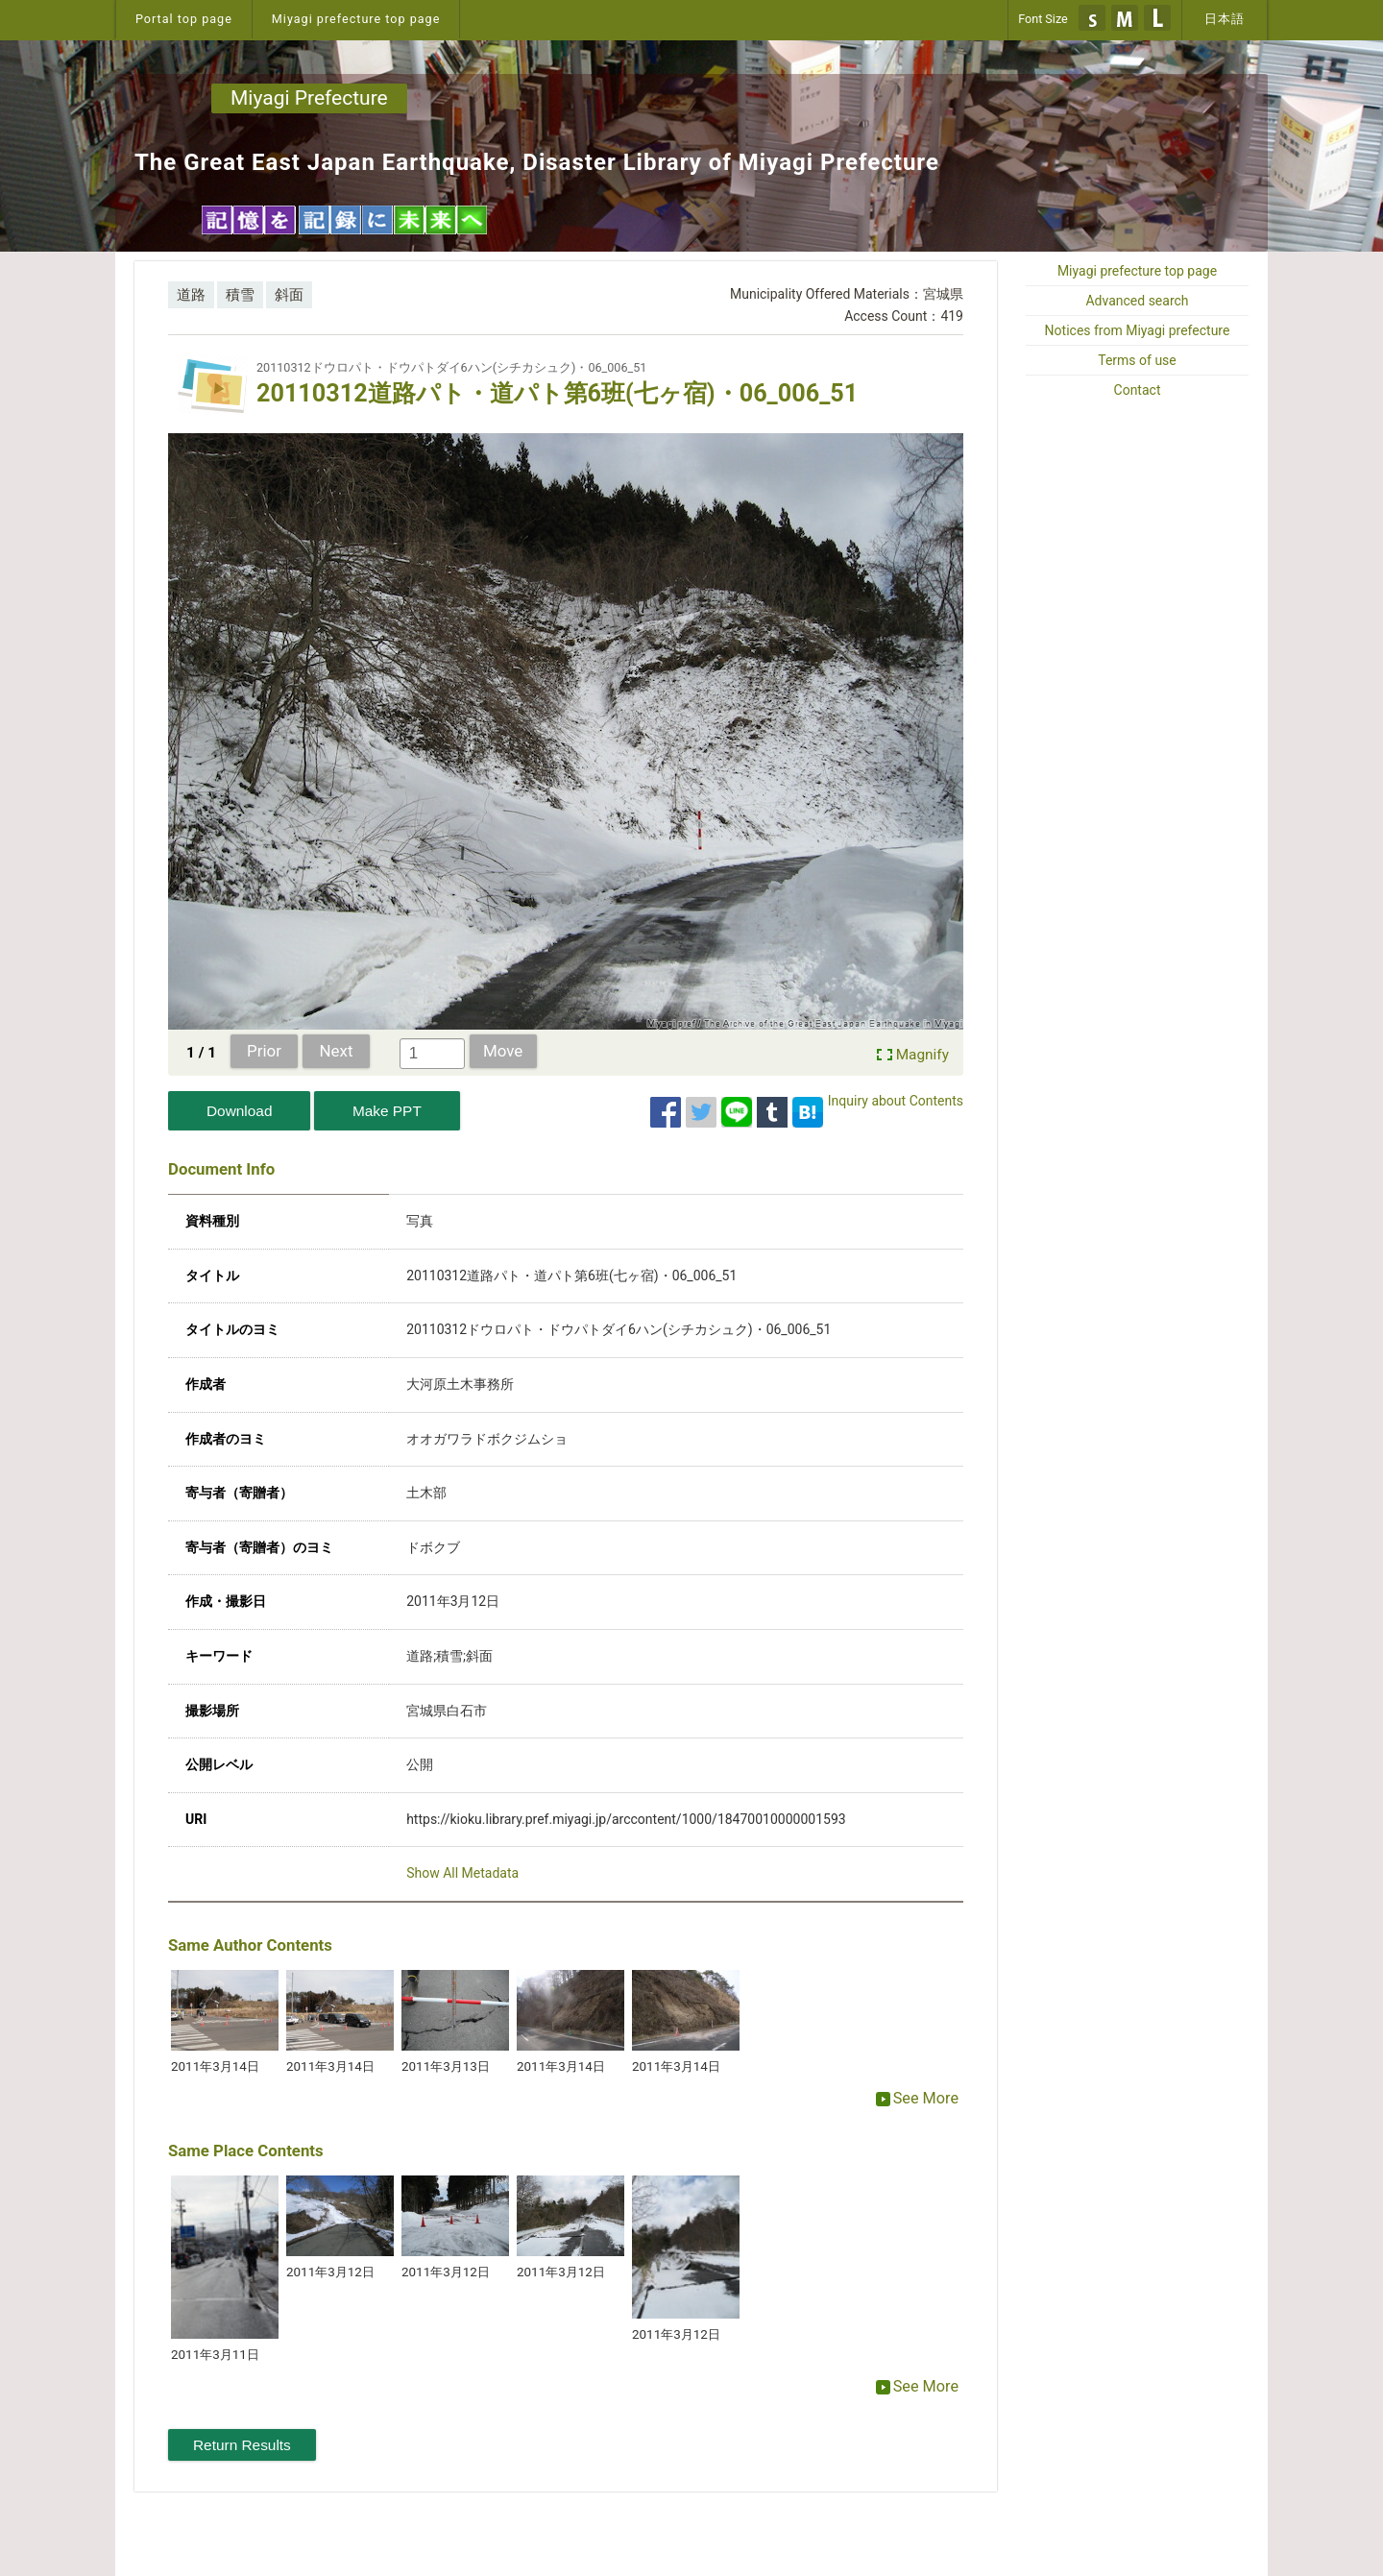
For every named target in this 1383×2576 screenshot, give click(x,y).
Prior (264, 1050)
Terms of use (1137, 360)
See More (917, 2098)
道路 (191, 295)
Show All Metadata (462, 1873)
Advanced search (1136, 300)
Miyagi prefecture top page (356, 19)
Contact (1137, 390)
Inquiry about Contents (895, 1100)
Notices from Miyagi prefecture (1137, 330)
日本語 (1224, 19)
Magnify (922, 1054)
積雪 (240, 295)
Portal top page (183, 19)
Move (502, 1050)
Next (336, 1050)
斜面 (289, 295)
